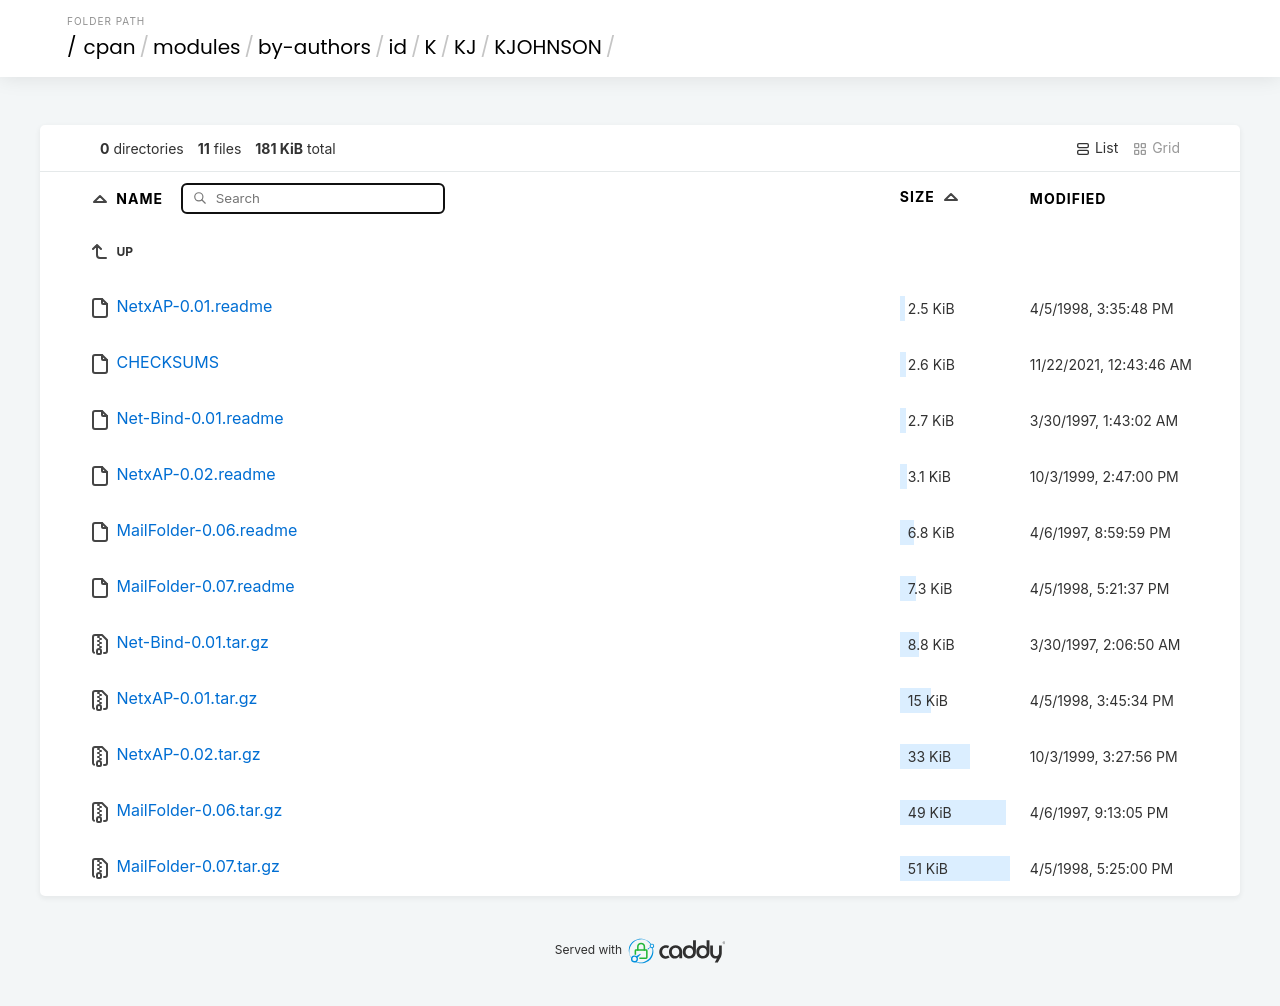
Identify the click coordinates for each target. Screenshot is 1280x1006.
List (1096, 148)
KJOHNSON (548, 47)
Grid (1156, 148)
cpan (110, 47)
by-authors (314, 47)
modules (196, 47)
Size (931, 196)
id (398, 47)
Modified (1068, 198)
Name (141, 197)
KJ (465, 47)
